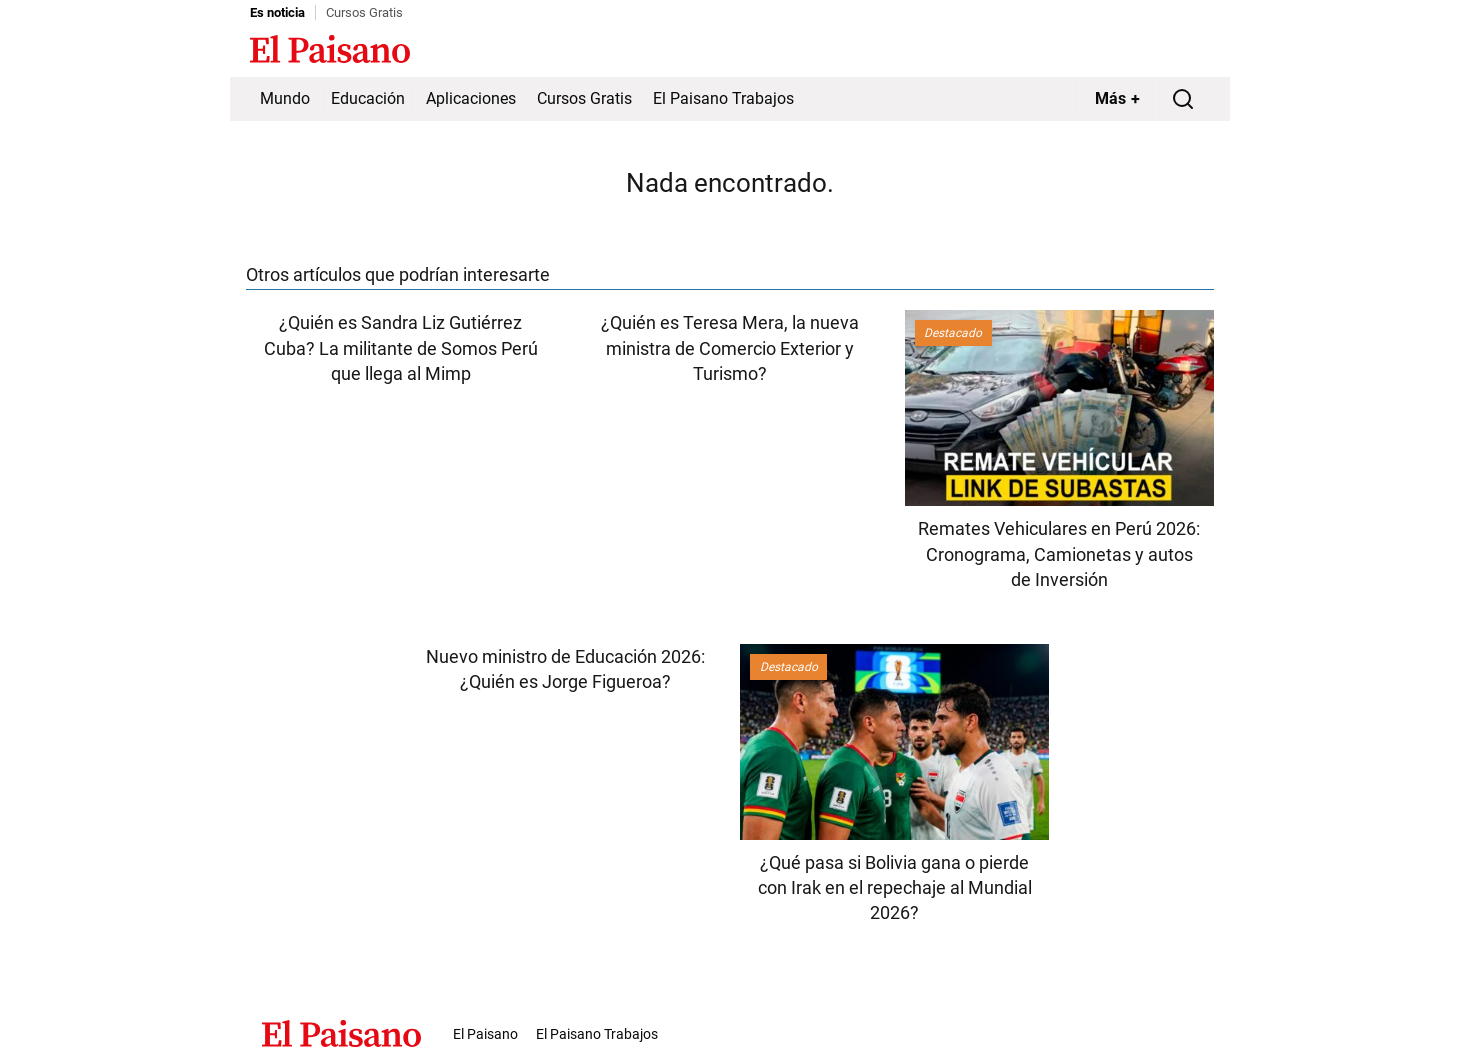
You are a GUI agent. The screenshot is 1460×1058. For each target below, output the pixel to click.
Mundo (285, 98)
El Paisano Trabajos (723, 98)
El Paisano (485, 1034)
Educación (368, 98)
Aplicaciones (471, 98)
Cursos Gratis (364, 12)
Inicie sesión (1170, 51)
